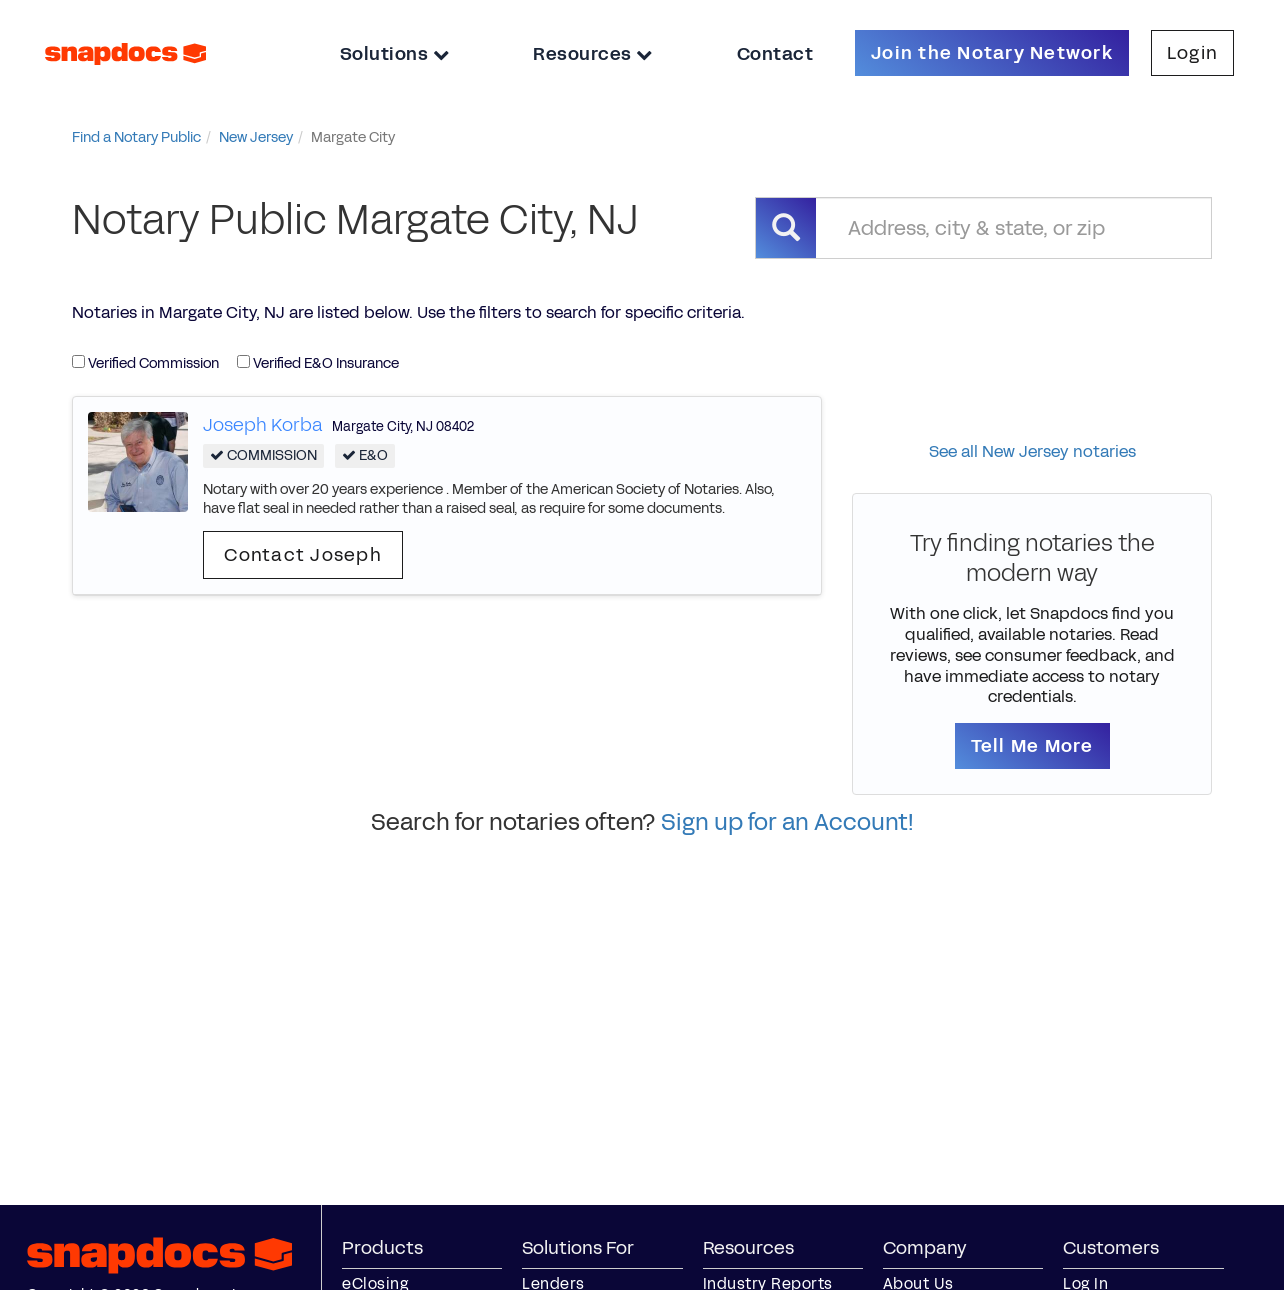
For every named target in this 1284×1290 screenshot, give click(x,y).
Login (1192, 53)
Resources (593, 54)
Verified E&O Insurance (318, 363)
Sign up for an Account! (787, 822)
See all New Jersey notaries (1032, 451)
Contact (775, 54)
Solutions (395, 54)
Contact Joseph (303, 555)
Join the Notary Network (992, 53)
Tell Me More (1032, 746)
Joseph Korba (262, 425)
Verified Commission (145, 363)
